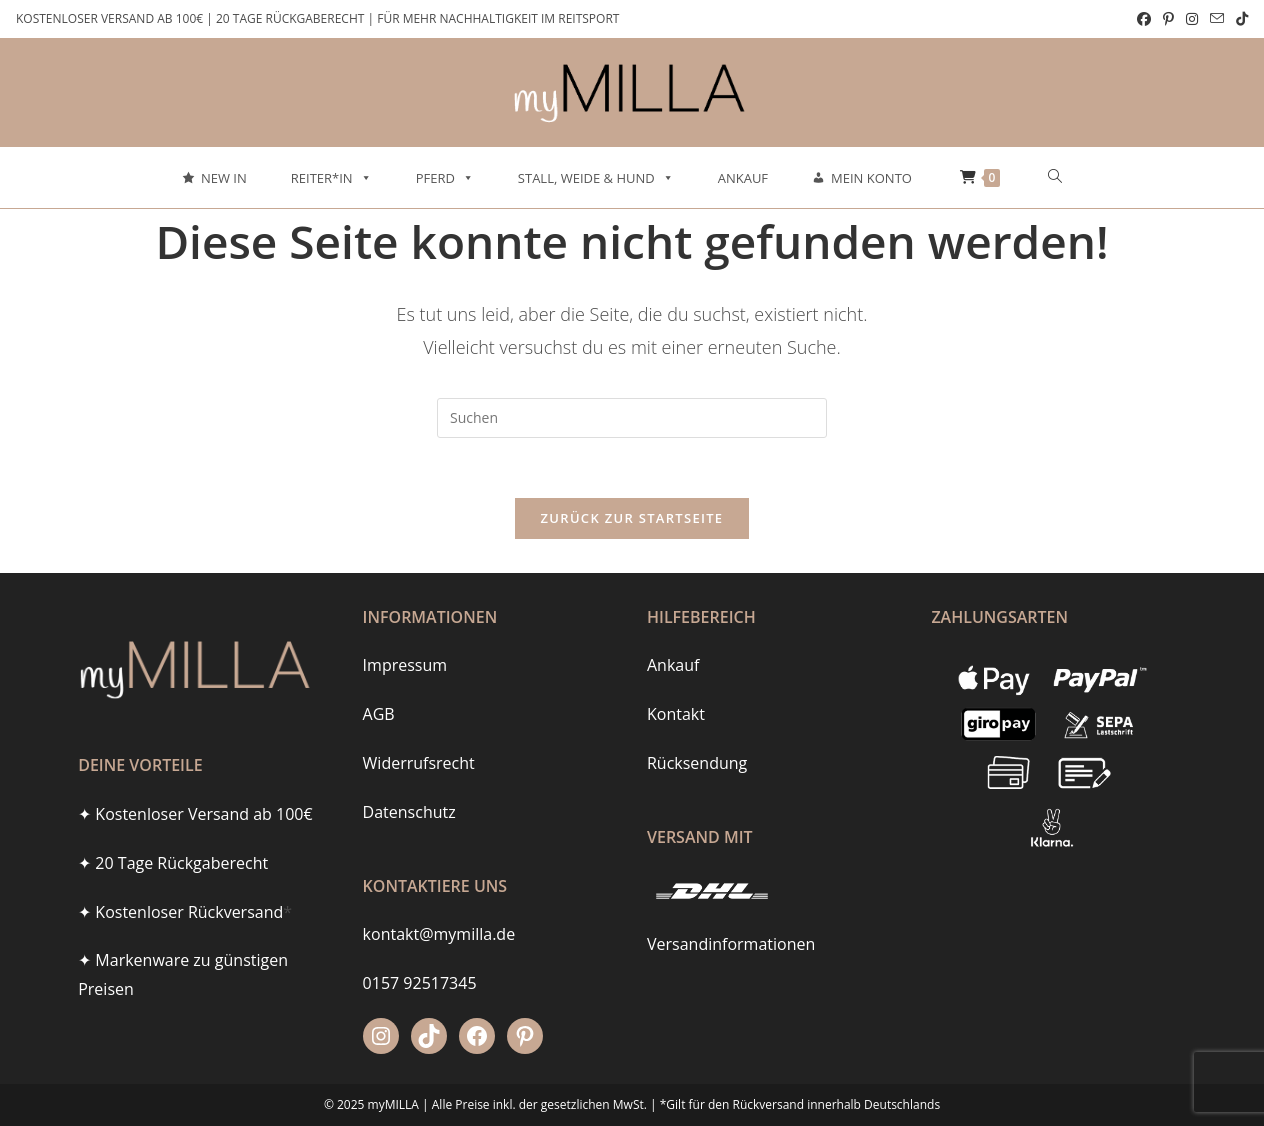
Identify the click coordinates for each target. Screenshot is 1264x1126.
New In (224, 178)
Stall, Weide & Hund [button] (596, 178)
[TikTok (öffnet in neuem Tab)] (1239, 19)
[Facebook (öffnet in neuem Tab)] (1144, 19)
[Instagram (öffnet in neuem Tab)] (1192, 19)
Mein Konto (871, 178)
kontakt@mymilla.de (439, 901)
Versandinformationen (731, 911)
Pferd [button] (445, 178)
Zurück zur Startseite (632, 518)
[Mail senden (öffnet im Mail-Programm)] (1217, 19)
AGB (379, 681)
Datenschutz (409, 778)
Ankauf (743, 178)
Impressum (405, 632)
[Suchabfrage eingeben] (632, 418)
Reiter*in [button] (331, 178)
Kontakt (676, 681)
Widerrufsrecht (419, 729)
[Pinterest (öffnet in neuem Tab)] (1168, 19)
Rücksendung (697, 729)
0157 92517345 (420, 950)
